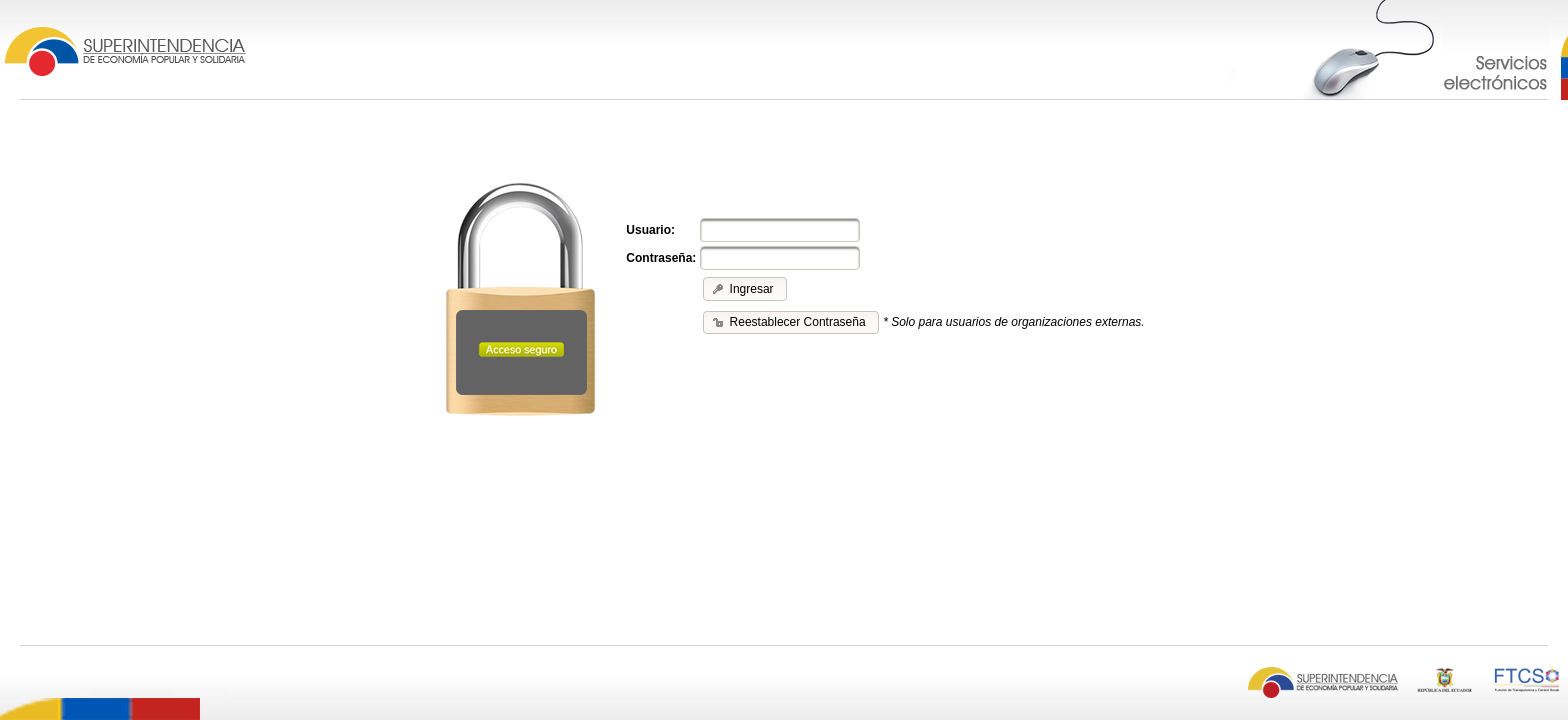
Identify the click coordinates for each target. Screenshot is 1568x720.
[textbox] (780, 230)
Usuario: (650, 230)
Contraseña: (661, 258)
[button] (744, 288)
